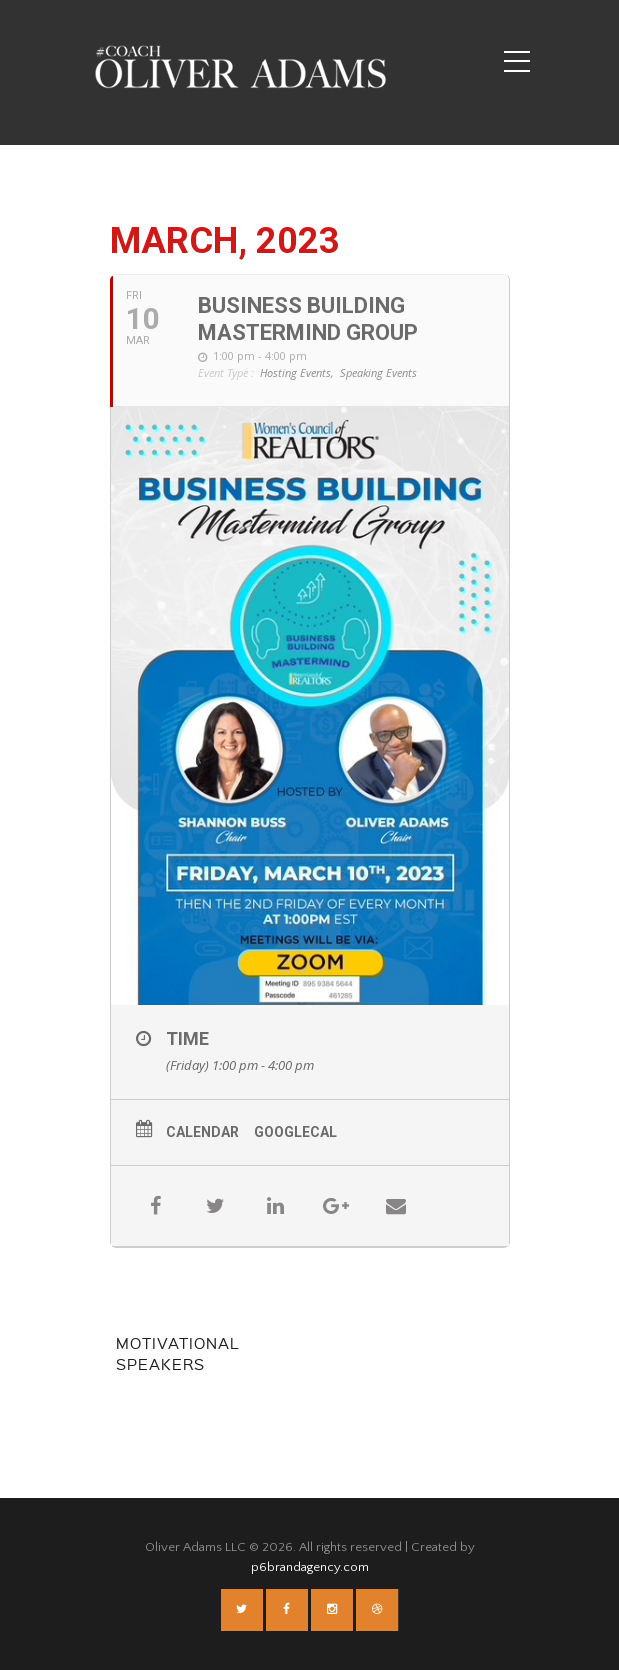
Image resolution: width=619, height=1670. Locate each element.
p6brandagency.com (310, 1567)
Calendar (202, 1132)
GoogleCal (295, 1132)
